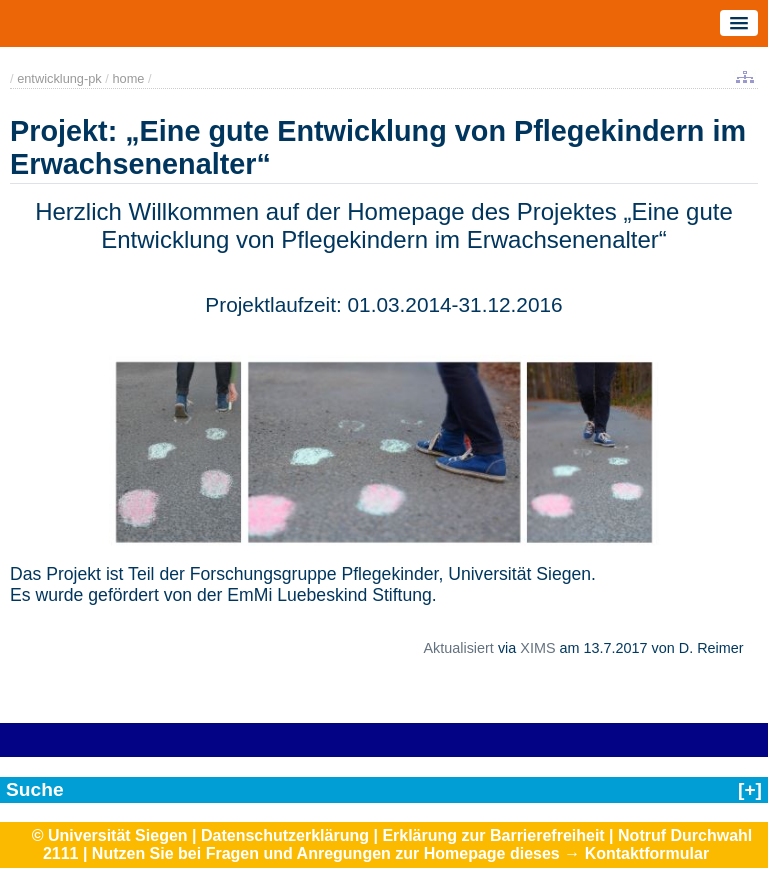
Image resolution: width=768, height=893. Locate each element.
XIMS (537, 648)
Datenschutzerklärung (285, 835)
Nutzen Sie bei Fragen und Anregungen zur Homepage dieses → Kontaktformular (400, 853)
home (128, 78)
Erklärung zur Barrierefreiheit (493, 835)
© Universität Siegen (110, 835)
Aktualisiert (458, 648)
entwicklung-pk (59, 78)
